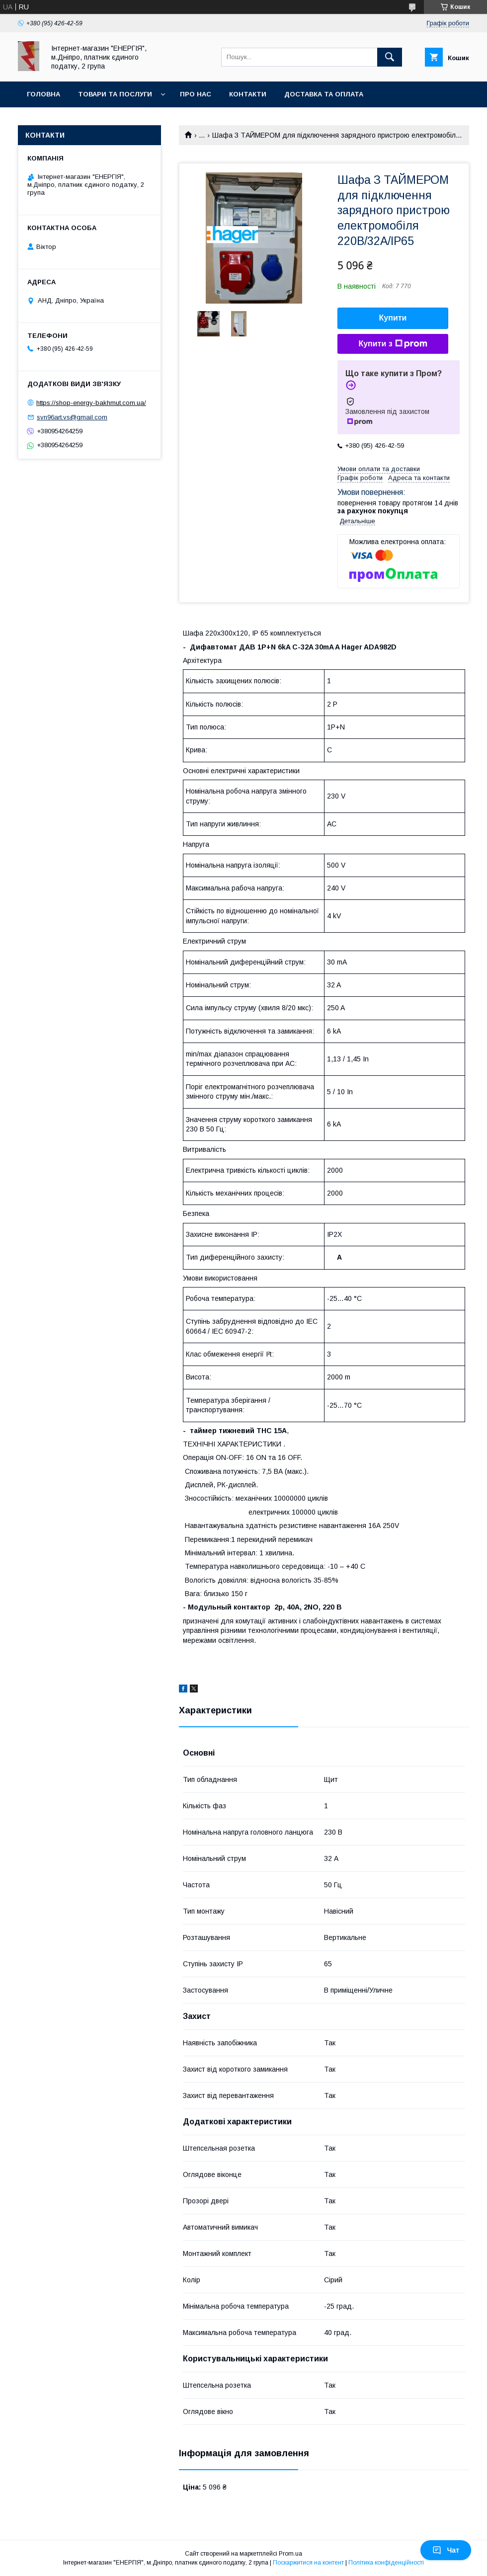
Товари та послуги (115, 94)
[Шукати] (389, 57)
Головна (43, 94)
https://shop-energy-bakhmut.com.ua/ (91, 402)
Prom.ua (290, 2553)
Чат (445, 2550)
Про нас (195, 94)
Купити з (392, 343)
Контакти (247, 94)
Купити (393, 318)
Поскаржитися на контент (308, 2562)
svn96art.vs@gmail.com (72, 417)
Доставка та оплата (323, 94)
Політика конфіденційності (386, 2562)
